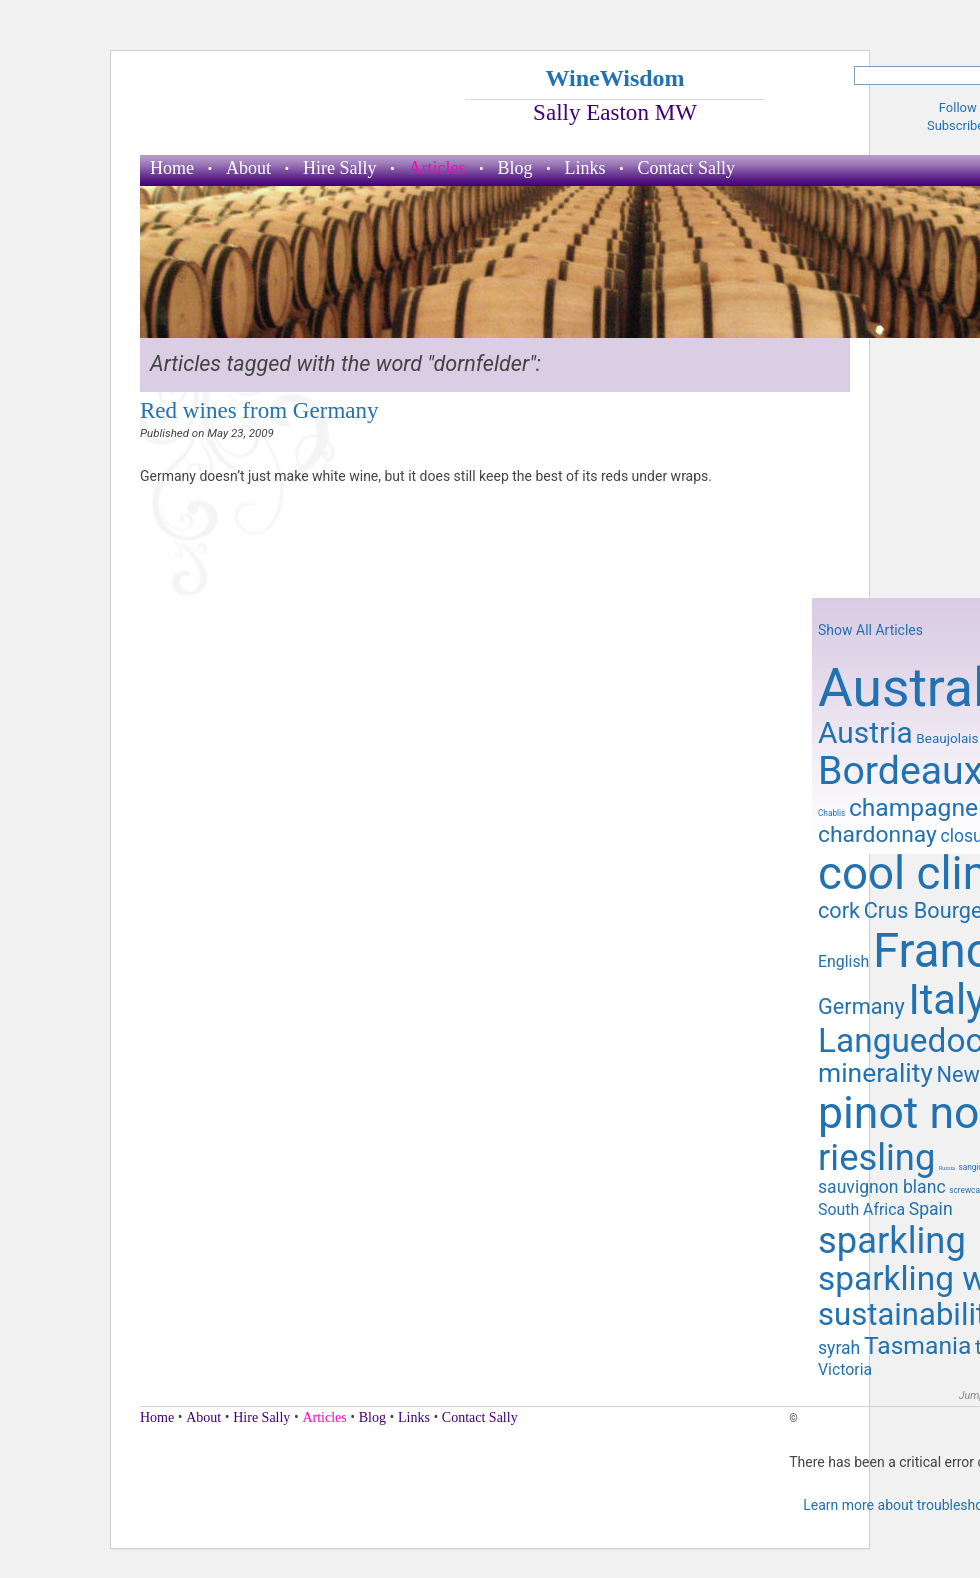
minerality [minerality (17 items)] (875, 1073)
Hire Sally (340, 168)
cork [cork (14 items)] (839, 910)
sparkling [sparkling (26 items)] (892, 1240)
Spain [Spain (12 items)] (931, 1209)
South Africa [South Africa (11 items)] (861, 1209)
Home (172, 168)
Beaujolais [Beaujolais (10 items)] (947, 738)
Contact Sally (687, 168)
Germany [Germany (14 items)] (861, 1006)
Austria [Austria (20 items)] (865, 732)
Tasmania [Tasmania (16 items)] (917, 1345)
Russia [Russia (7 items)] (947, 1168)
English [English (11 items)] (843, 961)
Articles (437, 168)
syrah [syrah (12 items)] (839, 1348)
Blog (514, 168)
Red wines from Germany (259, 410)
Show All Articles (870, 630)
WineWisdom (614, 78)
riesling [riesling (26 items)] (876, 1157)
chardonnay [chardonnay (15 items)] (877, 834)
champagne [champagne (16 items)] (913, 807)
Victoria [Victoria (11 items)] (845, 1369)
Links (585, 168)
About (248, 168)
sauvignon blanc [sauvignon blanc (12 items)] (882, 1187)
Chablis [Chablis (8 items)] (831, 813)
